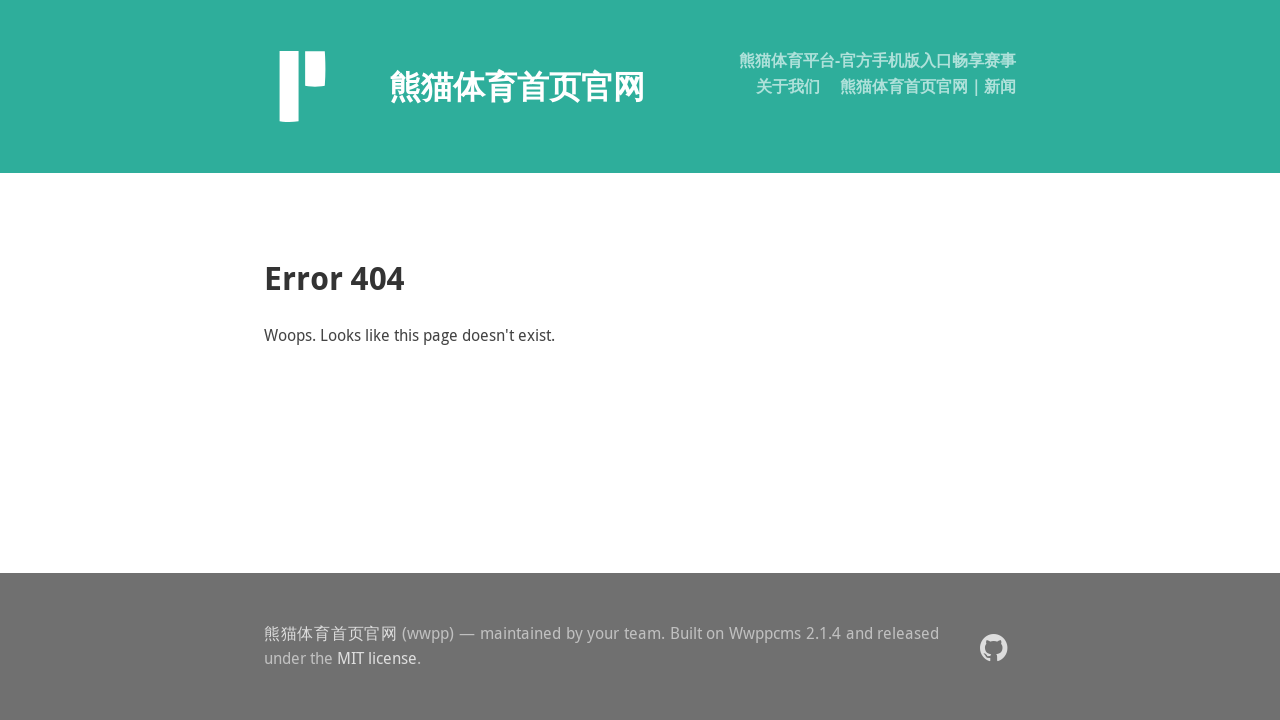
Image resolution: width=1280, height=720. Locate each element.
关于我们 (788, 86)
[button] (993, 646)
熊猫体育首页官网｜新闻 (928, 86)
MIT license (377, 658)
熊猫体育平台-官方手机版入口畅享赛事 (877, 60)
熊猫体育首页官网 (331, 633)
